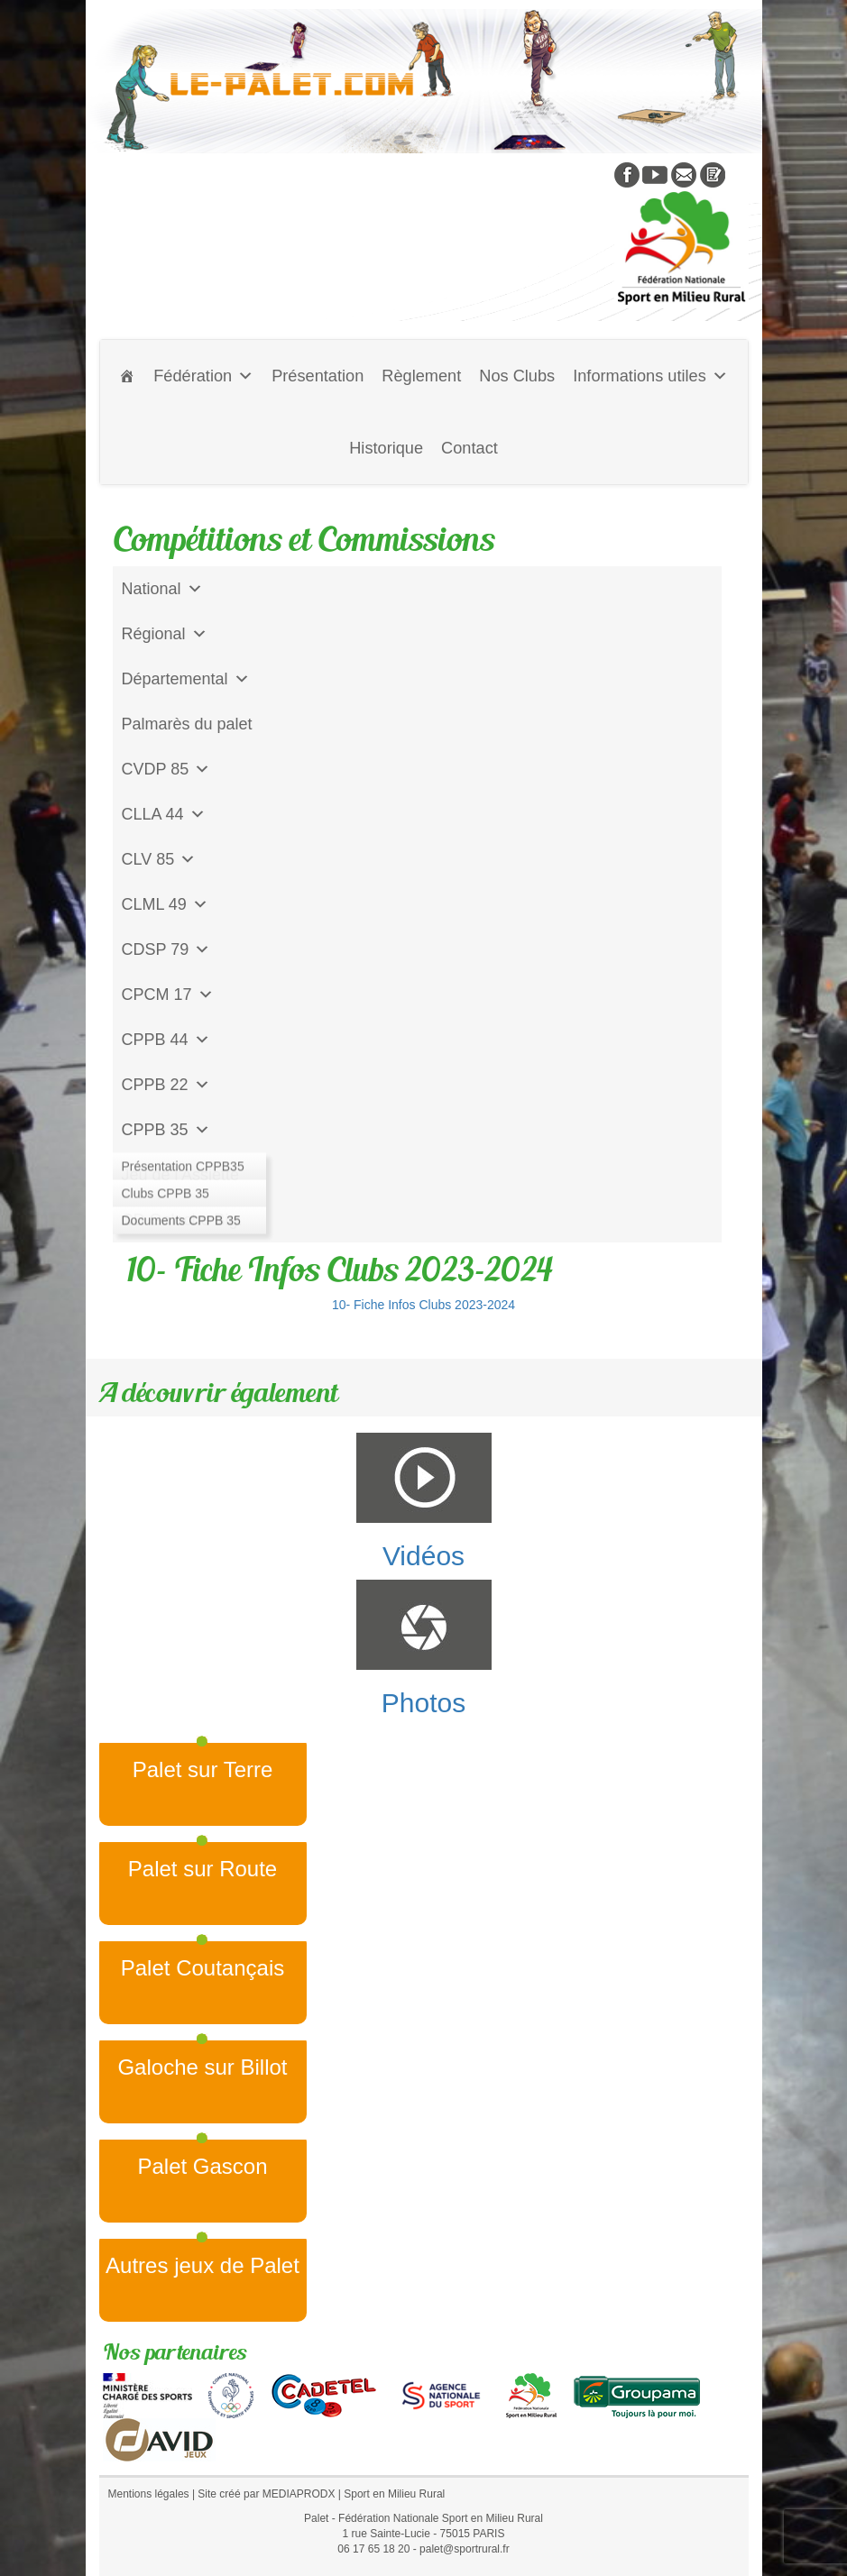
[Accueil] (127, 376)
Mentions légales (148, 2494)
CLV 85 (159, 859)
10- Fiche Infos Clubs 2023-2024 (423, 1304)
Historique (386, 448)
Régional (164, 633)
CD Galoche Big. (182, 1220)
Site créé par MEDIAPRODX (266, 2494)
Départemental (186, 678)
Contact (469, 448)
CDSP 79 (166, 949)
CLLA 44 (164, 814)
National (162, 588)
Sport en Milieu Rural (394, 2494)
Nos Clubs (517, 376)
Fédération (203, 376)
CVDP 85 (166, 769)
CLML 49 (165, 904)
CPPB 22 (166, 1084)
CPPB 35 (166, 1129)
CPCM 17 (168, 994)
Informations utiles (650, 376)
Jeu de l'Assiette (181, 1175)
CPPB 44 (166, 1039)
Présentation (318, 376)
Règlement (421, 376)
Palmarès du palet (187, 724)
